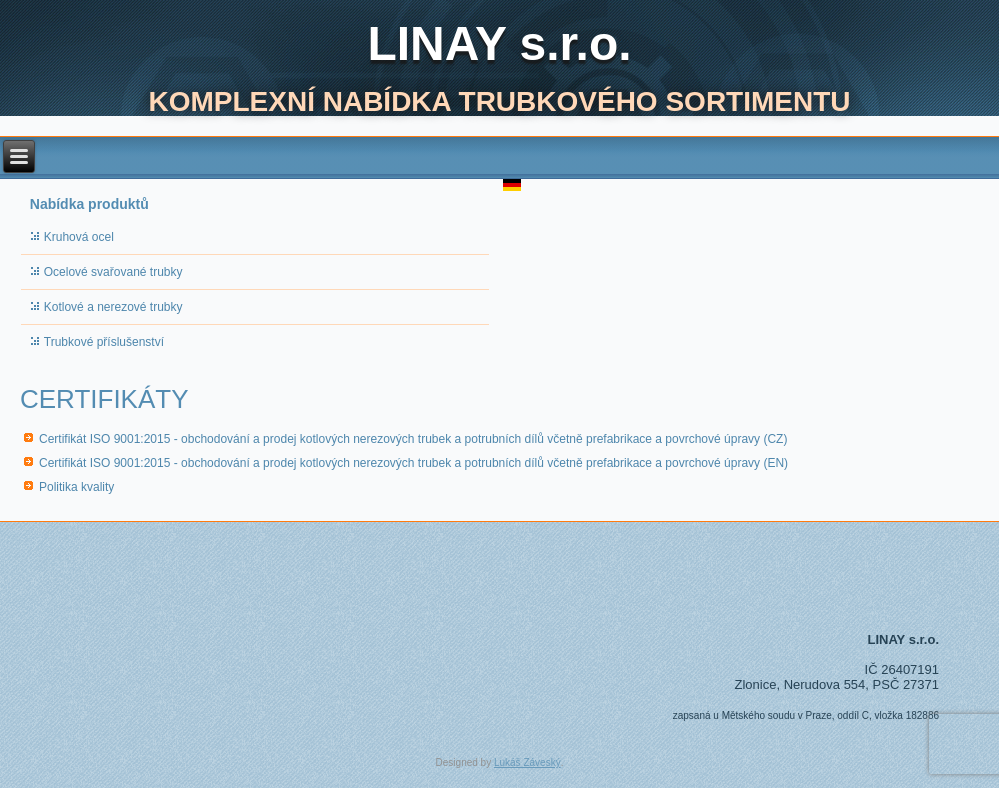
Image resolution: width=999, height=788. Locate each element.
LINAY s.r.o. (499, 43)
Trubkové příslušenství (104, 342)
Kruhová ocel (79, 237)
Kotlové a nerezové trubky (113, 307)
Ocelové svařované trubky (113, 272)
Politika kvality (76, 487)
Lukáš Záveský (527, 762)
